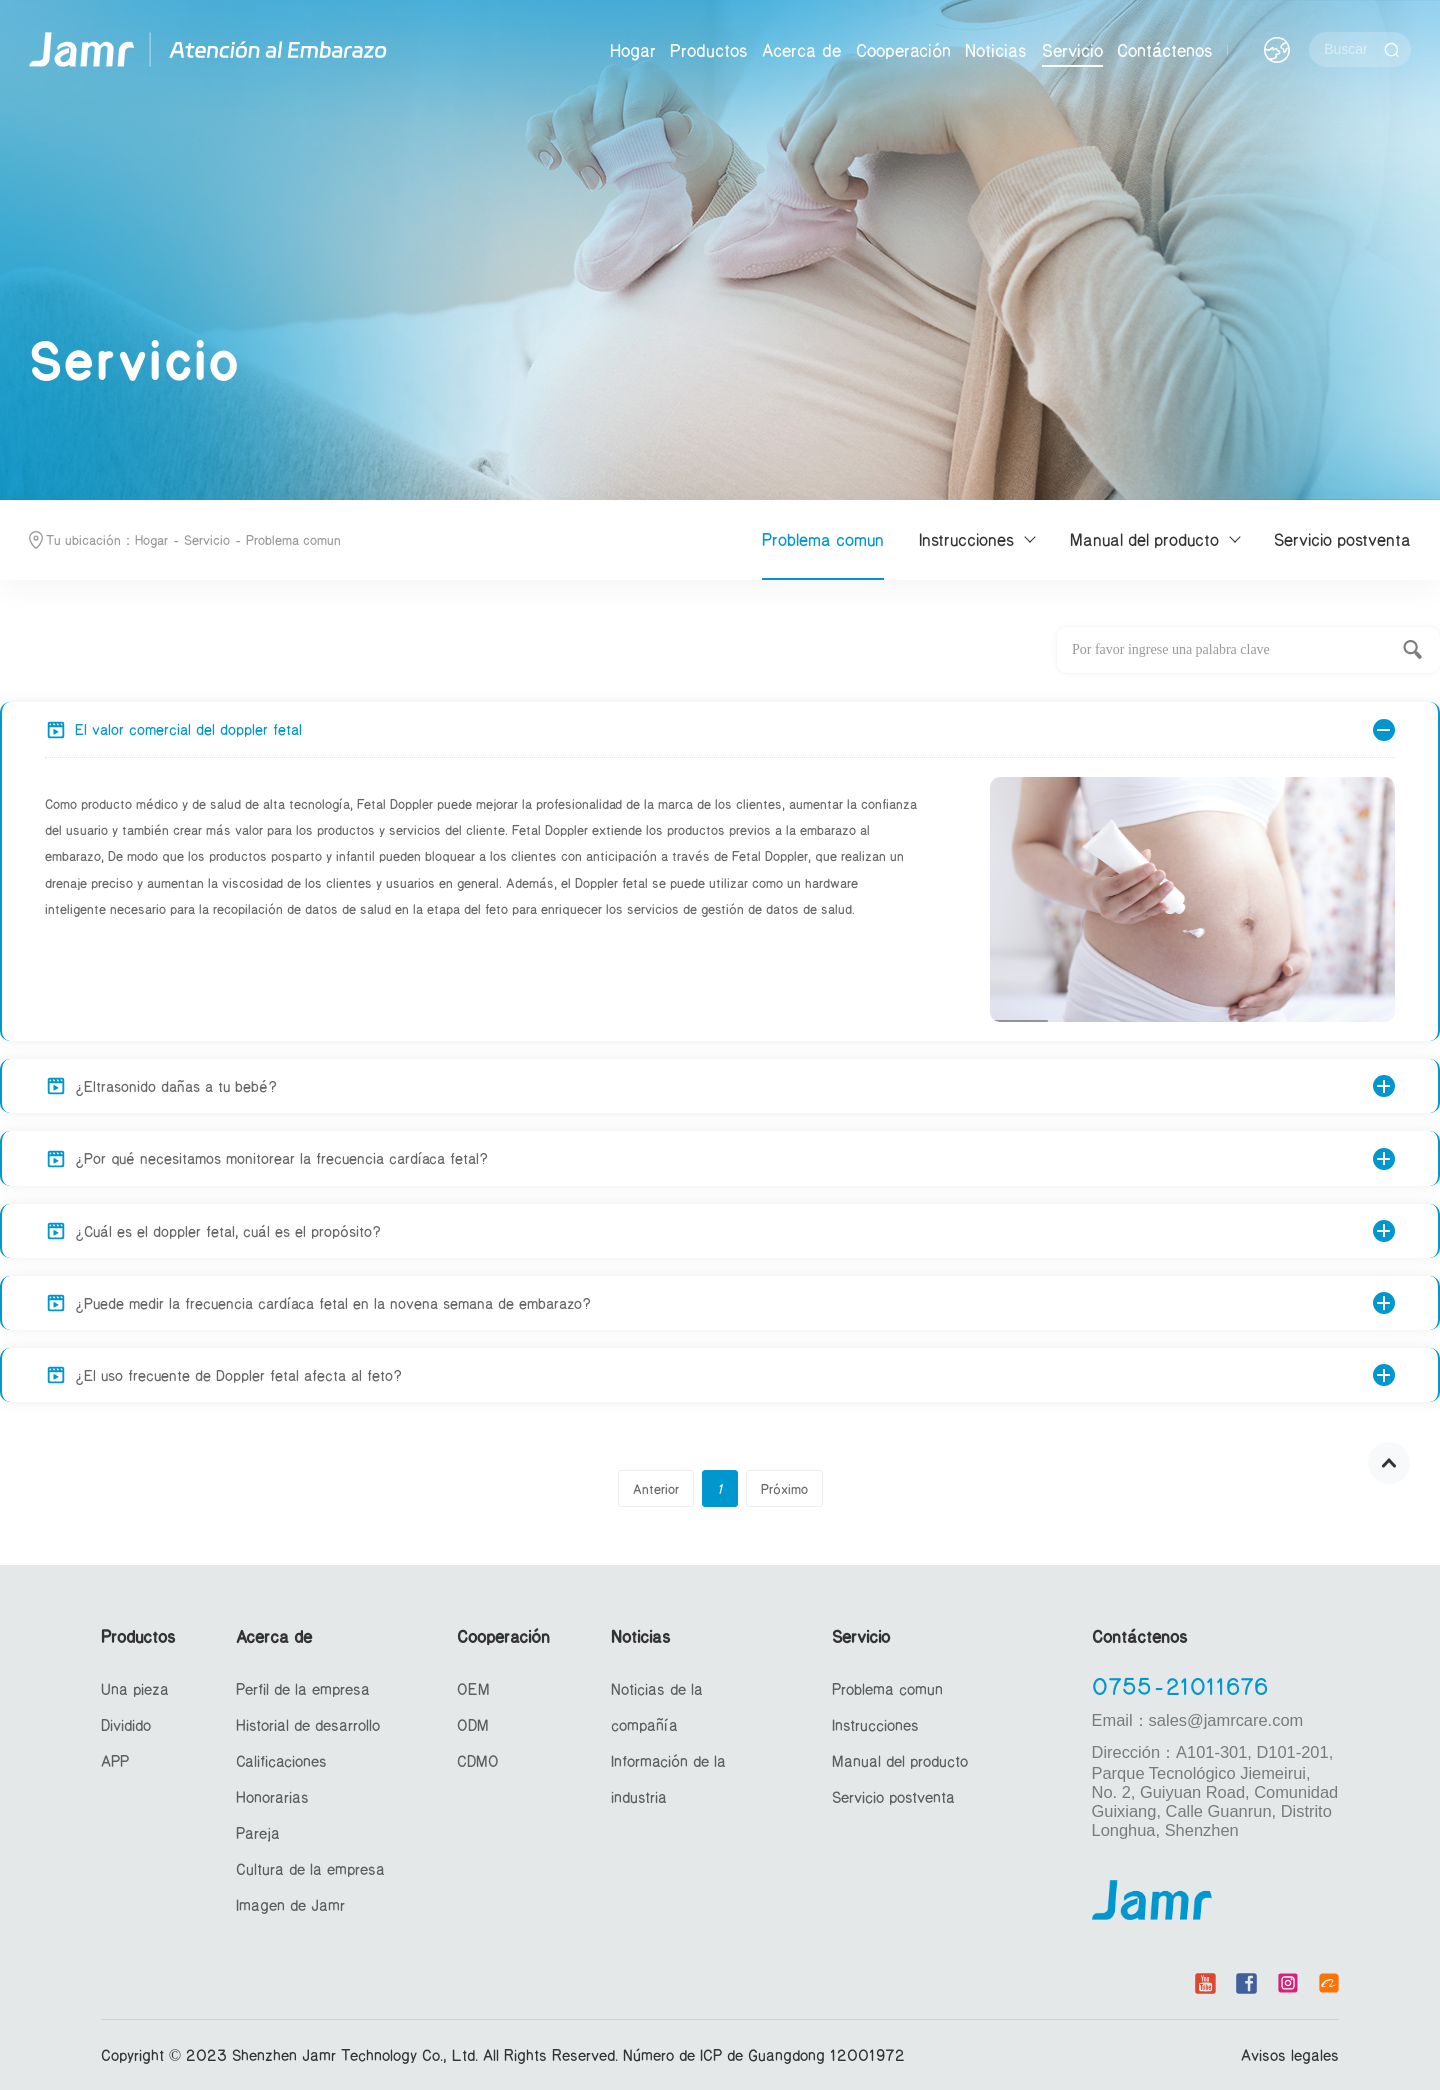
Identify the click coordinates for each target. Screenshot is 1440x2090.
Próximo (784, 1488)
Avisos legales (1290, 2054)
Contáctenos (1165, 49)
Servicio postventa (1342, 539)
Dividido (126, 1724)
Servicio (1072, 49)
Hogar (633, 49)
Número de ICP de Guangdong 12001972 (764, 2054)
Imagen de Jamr (290, 1904)
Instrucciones (966, 539)
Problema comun (293, 539)
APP (115, 1760)
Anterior (656, 1488)
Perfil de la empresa (303, 1688)
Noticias (996, 49)
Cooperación (903, 49)
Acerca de (801, 49)
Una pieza (135, 1688)
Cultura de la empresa (310, 1868)
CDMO (478, 1760)
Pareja (258, 1832)
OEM (473, 1688)
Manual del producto (1144, 539)
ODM (473, 1724)
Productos (709, 49)
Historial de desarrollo (308, 1724)
